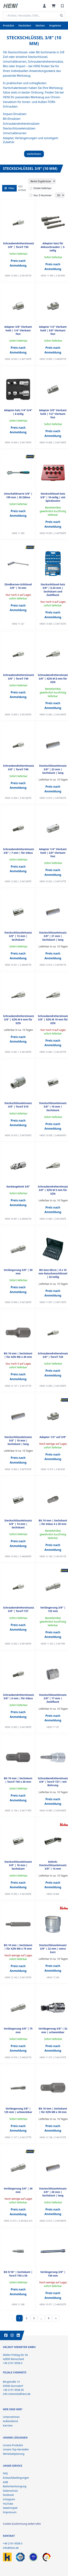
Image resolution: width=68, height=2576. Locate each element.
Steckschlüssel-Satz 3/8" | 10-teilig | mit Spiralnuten (52, 497)
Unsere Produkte (13, 2445)
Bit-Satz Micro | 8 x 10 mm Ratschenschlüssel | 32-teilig (52, 1273)
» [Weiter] (56, 2318)
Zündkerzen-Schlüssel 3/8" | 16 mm (18, 586)
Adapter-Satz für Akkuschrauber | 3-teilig (53, 247)
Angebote (55, 25)
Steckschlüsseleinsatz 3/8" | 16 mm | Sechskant (18, 1865)
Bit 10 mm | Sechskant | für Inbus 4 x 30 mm (53, 1522)
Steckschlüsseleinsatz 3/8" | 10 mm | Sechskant (53, 1106)
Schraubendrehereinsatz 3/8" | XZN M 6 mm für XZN (18, 1019)
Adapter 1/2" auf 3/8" (53, 1437)
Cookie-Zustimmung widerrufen (22, 2523)
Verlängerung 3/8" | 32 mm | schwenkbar (52, 2030)
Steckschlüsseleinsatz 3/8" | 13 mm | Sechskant (18, 936)
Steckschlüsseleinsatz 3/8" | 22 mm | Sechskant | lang (53, 769)
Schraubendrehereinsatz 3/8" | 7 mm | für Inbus (18, 850)
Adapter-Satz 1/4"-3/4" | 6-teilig (18, 411)
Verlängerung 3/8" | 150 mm (52, 2273)
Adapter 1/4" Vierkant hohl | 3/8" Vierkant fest (53, 852)
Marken (40, 25)
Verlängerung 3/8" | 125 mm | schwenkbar (18, 2110)
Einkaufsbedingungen (16, 2477)
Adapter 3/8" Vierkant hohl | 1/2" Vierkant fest (53, 413)
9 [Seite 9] (48, 2318)
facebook (8, 2495)
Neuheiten (24, 25)
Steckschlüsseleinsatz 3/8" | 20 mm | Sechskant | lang (53, 2192)
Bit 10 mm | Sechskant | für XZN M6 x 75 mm (18, 1946)
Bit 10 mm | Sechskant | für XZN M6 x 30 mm (18, 1355)
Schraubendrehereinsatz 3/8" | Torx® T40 (18, 767)
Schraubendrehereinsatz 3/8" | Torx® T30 (18, 245)
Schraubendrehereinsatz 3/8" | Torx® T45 (18, 676)
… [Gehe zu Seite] (41, 2318)
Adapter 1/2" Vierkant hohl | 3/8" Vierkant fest (53, 330)
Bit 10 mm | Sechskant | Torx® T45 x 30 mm (18, 1779)
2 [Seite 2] (26, 2318)
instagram (9, 2499)
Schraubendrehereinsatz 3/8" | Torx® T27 (18, 1609)
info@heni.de (11, 2548)
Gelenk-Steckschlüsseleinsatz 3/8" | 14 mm (53, 1865)
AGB (5, 2482)
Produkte (8, 25)
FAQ (5, 2473)
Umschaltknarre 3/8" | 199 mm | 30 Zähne (18, 495)
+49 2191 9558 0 (12, 2543)
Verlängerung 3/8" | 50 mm (18, 1271)
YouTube (8, 2503)
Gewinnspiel (10, 2508)
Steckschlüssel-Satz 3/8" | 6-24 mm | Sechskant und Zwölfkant (53, 590)
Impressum (10, 2512)
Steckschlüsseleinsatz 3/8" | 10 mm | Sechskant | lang (18, 1440)
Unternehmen (11, 2417)
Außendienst (10, 2421)
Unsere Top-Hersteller (16, 2449)
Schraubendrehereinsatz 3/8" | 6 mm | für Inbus (18, 1696)
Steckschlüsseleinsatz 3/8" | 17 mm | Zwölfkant (53, 1698)
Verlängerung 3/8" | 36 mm (18, 2190)
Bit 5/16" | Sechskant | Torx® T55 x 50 (18, 2273)
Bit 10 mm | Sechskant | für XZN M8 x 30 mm (53, 2110)
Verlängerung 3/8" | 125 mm (52, 1609)
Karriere (8, 2425)
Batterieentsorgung (14, 2486)
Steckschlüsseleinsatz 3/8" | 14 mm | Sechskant (18, 1524)
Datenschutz (10, 2490)
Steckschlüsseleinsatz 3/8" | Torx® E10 (18, 1104)
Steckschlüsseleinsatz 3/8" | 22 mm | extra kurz (53, 1948)
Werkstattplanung (13, 2453)
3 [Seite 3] (34, 2318)
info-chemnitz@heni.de (16, 2394)
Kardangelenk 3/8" (18, 1186)
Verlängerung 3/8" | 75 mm (18, 2030)
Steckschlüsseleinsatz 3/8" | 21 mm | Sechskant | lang (53, 936)
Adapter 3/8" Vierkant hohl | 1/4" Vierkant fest (18, 330)
